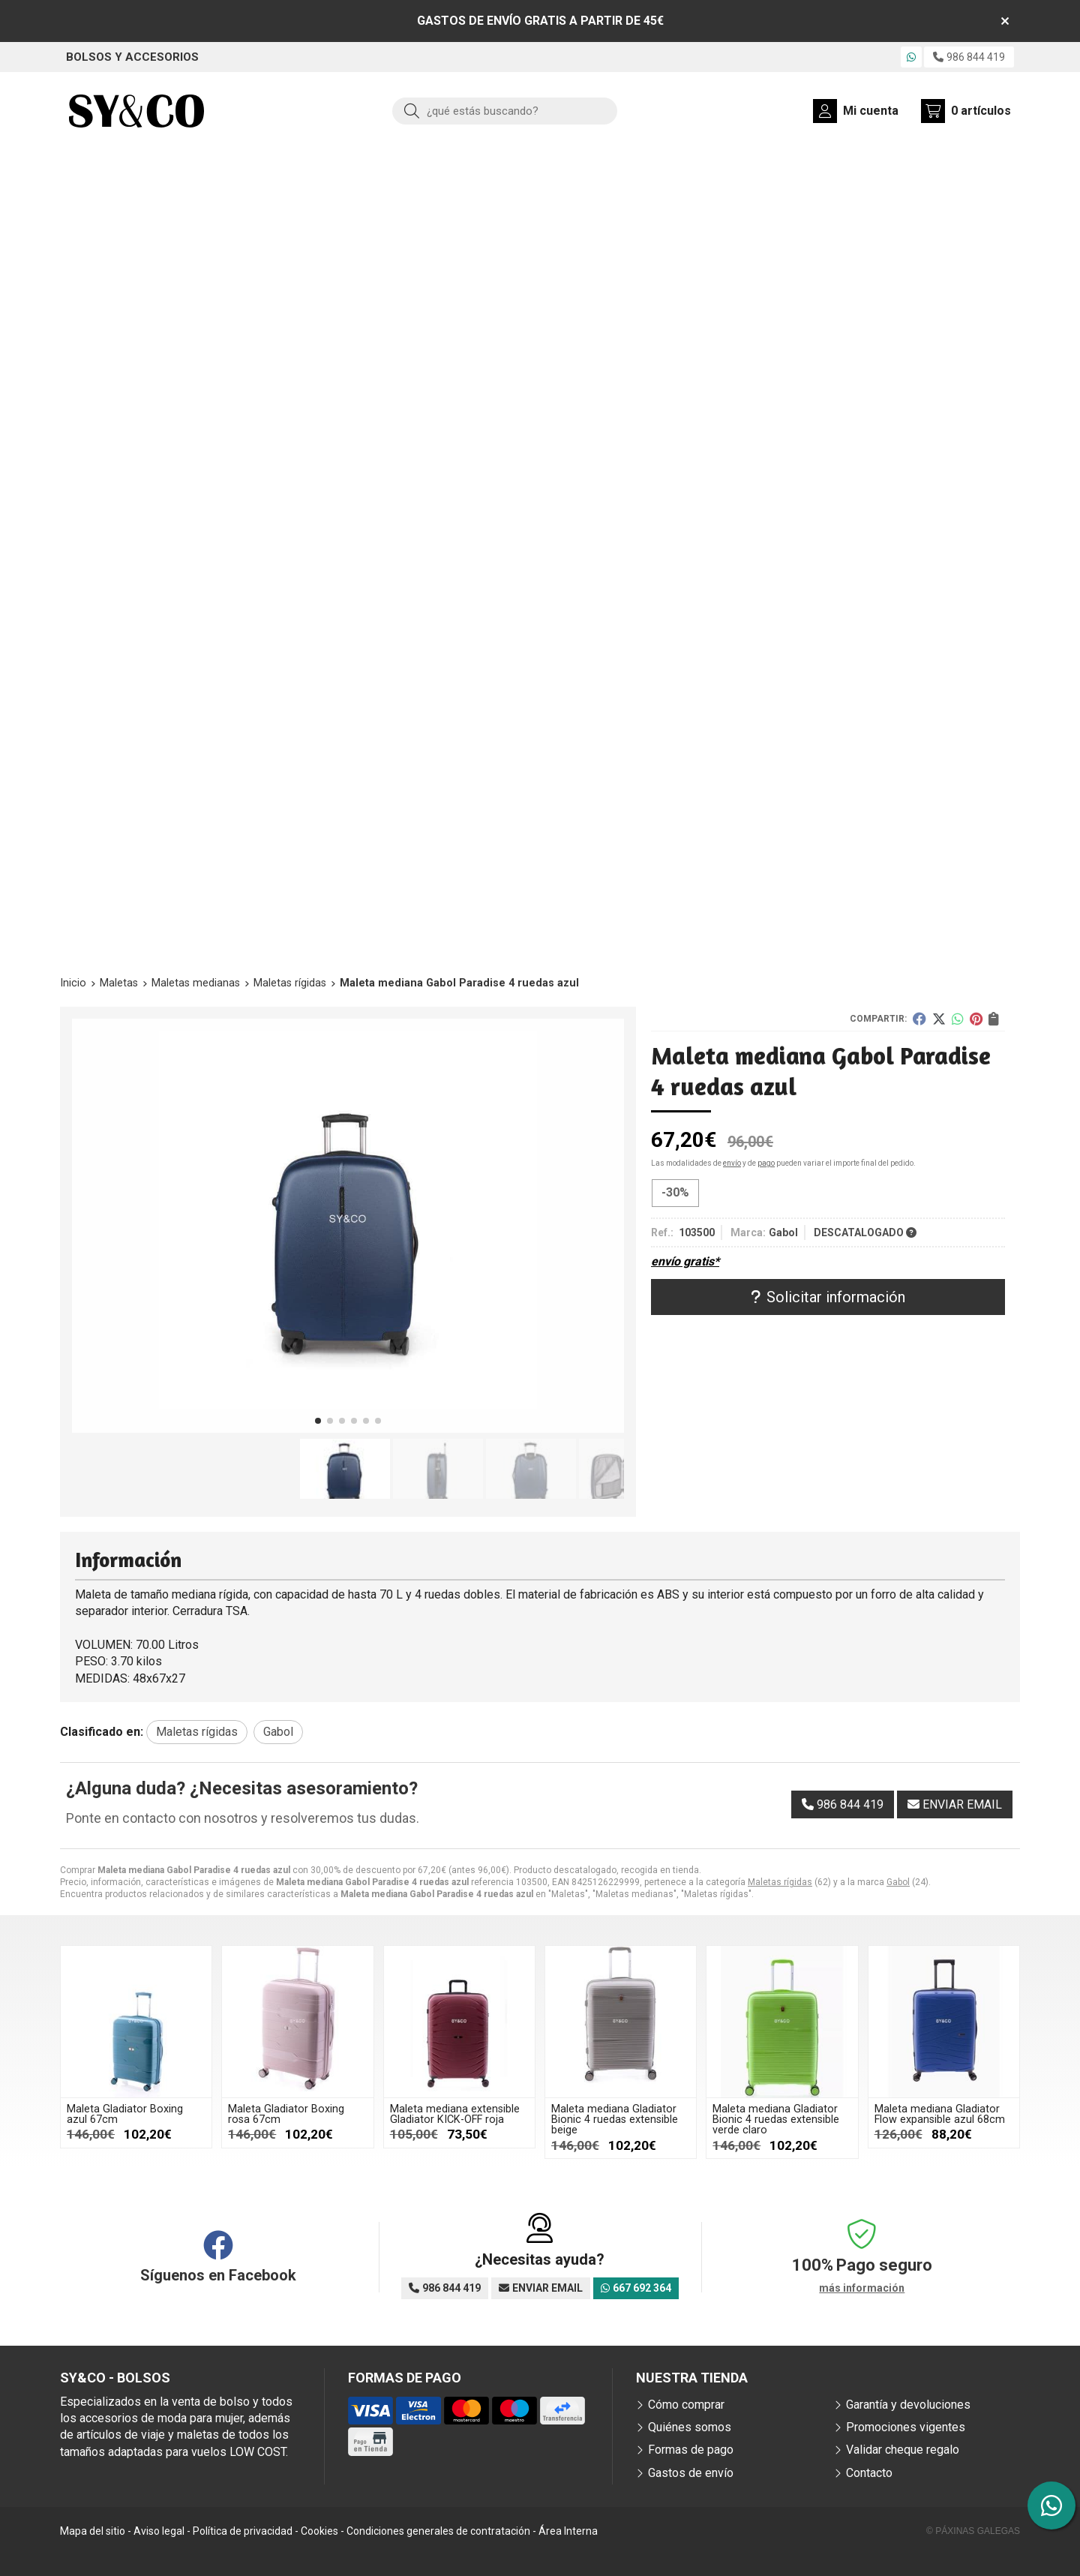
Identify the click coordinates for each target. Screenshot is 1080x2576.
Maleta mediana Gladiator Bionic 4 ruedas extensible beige (614, 2120)
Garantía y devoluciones (908, 2404)
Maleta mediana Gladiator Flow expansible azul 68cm (939, 2114)
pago (766, 1163)
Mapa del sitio (92, 2531)
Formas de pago (691, 2449)
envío (732, 1163)
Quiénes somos (689, 2427)
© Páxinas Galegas (973, 2531)
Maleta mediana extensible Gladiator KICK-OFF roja (455, 2114)
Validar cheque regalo (902, 2449)
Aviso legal (159, 2531)
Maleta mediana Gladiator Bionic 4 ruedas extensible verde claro (775, 2120)
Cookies (319, 2531)
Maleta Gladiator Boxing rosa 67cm (286, 2114)
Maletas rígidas (780, 1882)
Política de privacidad (242, 2531)
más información (861, 2288)
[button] (318, 1421)
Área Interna (568, 2531)
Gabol (898, 1882)
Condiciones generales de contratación (438, 2531)
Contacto (869, 2473)
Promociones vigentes (905, 2427)
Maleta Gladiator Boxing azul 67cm (125, 2114)
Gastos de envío (691, 2473)
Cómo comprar (686, 2404)
